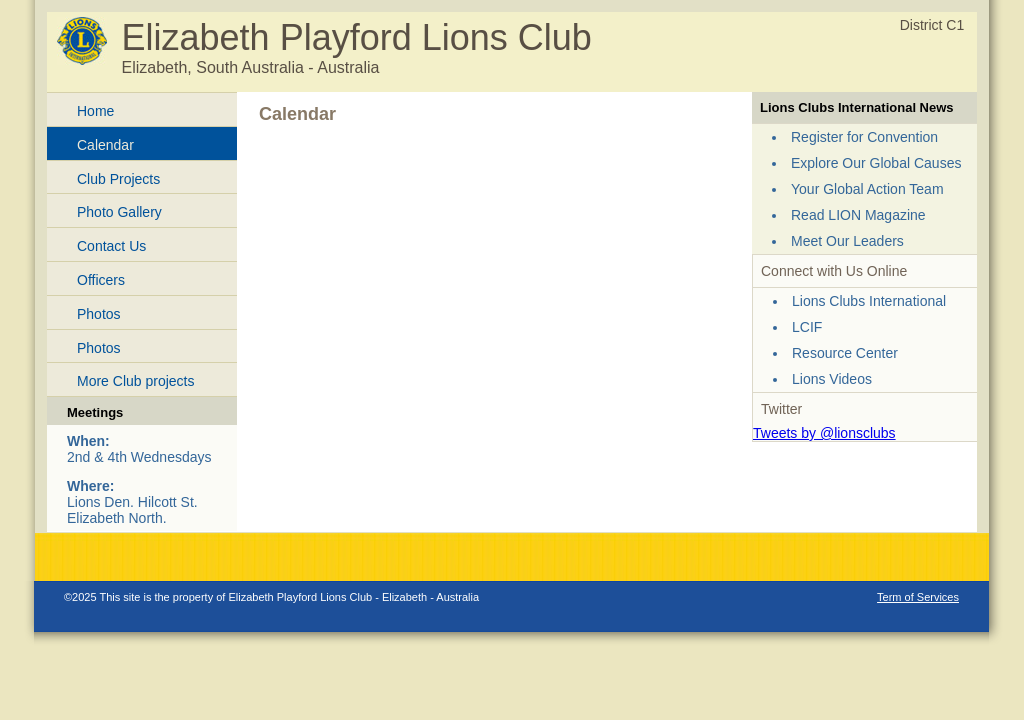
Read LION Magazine (858, 215)
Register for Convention (864, 137)
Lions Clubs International (869, 301)
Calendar (105, 145)
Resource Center (845, 353)
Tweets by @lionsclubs (824, 433)
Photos (99, 314)
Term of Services (918, 597)
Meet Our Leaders (847, 241)
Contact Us (111, 246)
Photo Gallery (119, 212)
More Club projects (136, 381)
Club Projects (118, 179)
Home (95, 111)
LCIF (807, 327)
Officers (101, 280)
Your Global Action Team (867, 189)
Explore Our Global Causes (876, 163)
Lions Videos (832, 379)
